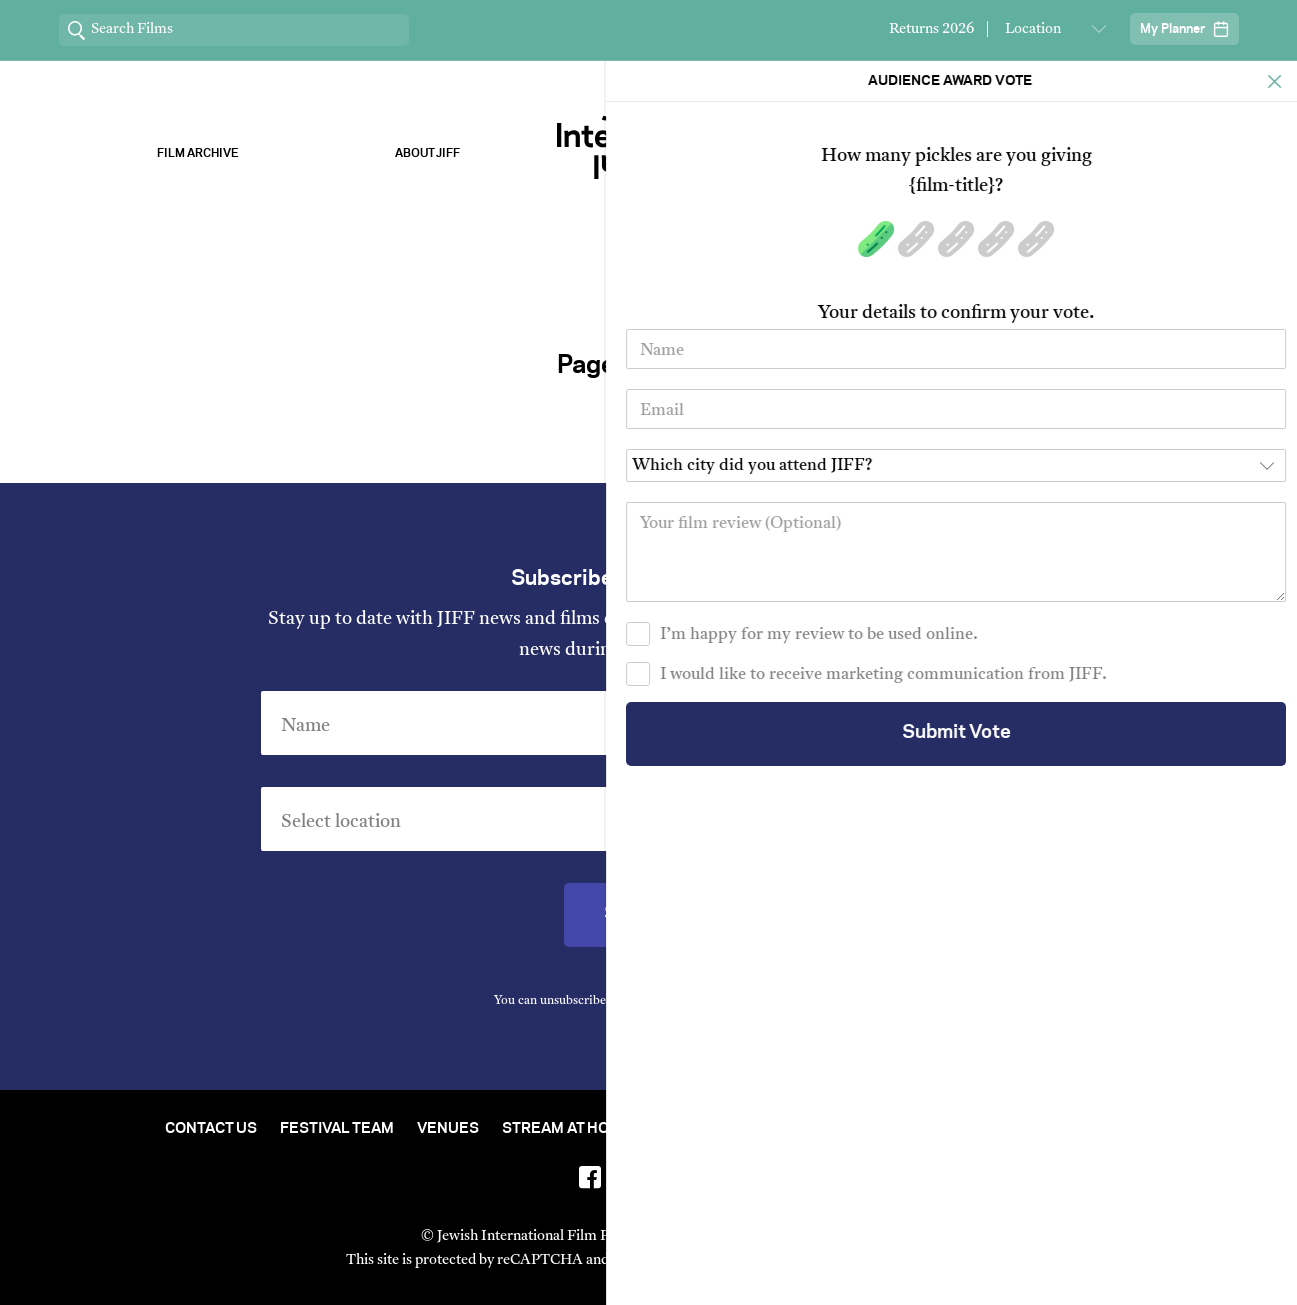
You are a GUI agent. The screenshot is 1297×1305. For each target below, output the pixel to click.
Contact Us (211, 1129)
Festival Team (337, 1129)
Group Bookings (1001, 1129)
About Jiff (427, 153)
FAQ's (1112, 1129)
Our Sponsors (870, 153)
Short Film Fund (846, 1129)
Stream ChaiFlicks (1099, 153)
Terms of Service (857, 1260)
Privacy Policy (761, 1001)
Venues (448, 1129)
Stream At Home (567, 1129)
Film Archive (198, 153)
